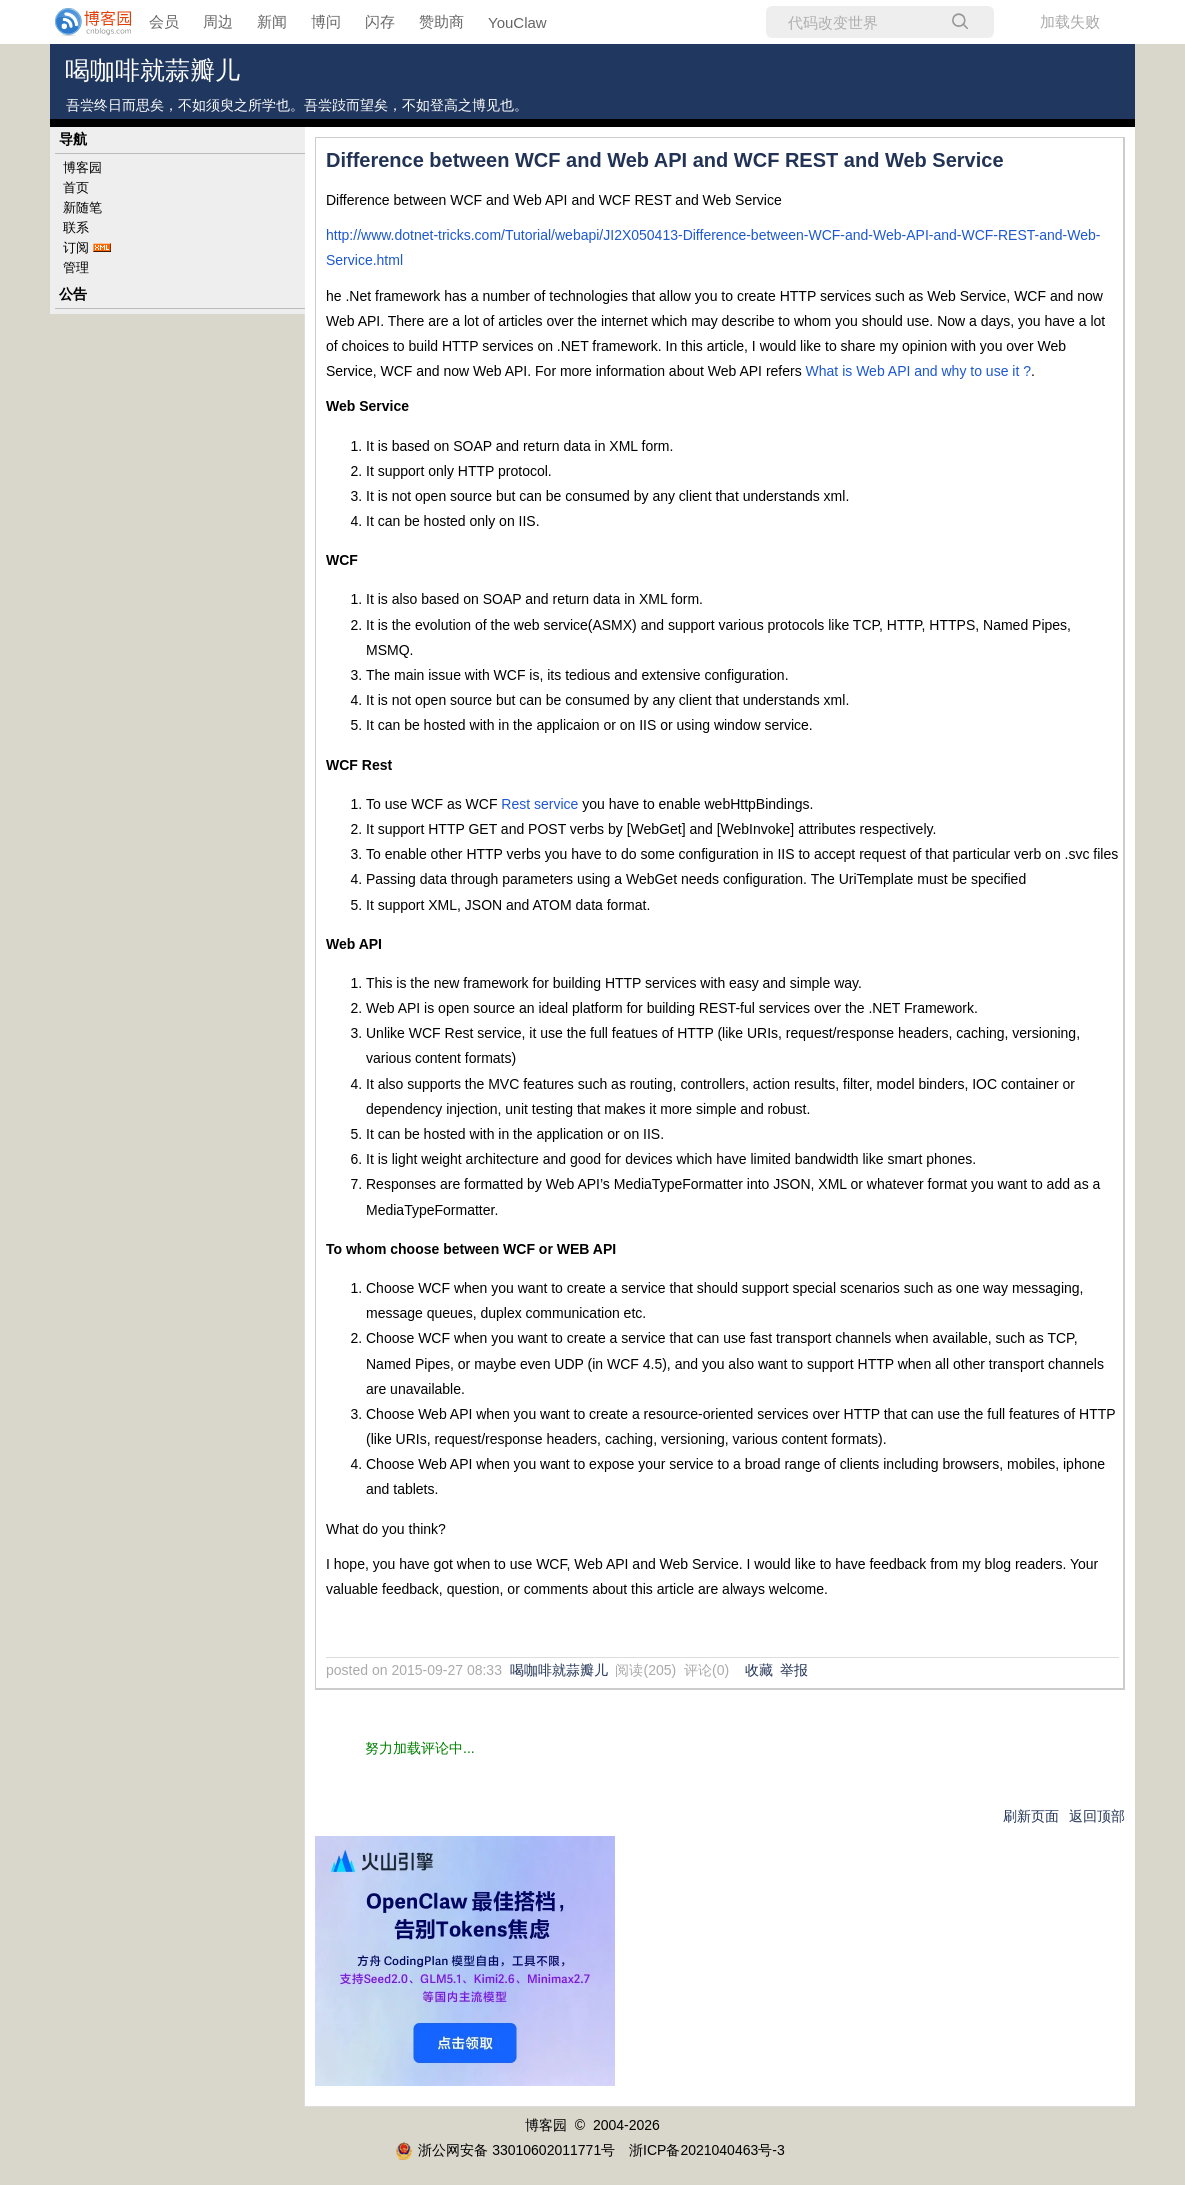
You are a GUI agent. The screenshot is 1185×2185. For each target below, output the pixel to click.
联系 (76, 227)
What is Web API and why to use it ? (918, 371)
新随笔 (82, 207)
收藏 (759, 1670)
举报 (794, 1670)
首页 (76, 187)
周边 (218, 21)
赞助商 (441, 21)
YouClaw (517, 22)
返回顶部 (1097, 1816)
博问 (326, 21)
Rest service (539, 804)
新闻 (272, 21)
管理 (76, 267)
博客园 (82, 167)
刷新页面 (1031, 1816)
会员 (164, 21)
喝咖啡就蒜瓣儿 (152, 70)
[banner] (80, 22)
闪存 (380, 21)
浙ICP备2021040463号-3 (707, 2150)
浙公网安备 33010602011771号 (505, 2150)
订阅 (76, 247)
